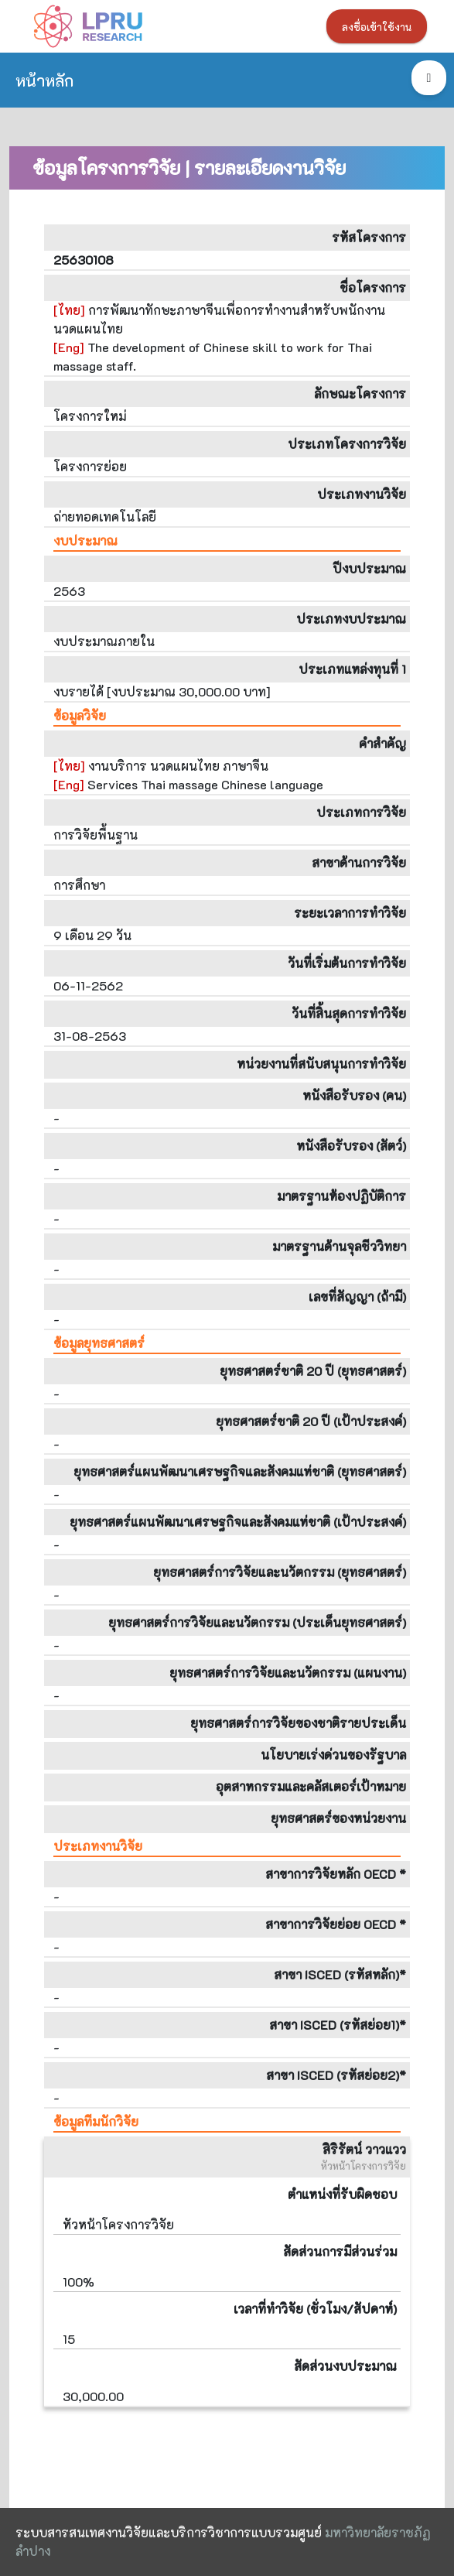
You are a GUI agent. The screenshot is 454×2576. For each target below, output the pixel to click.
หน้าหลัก (44, 80)
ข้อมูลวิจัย (79, 715)
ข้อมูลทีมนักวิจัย (95, 2121)
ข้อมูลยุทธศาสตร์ (99, 1343)
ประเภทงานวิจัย (97, 1846)
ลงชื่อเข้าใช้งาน (376, 27)
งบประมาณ (85, 540)
